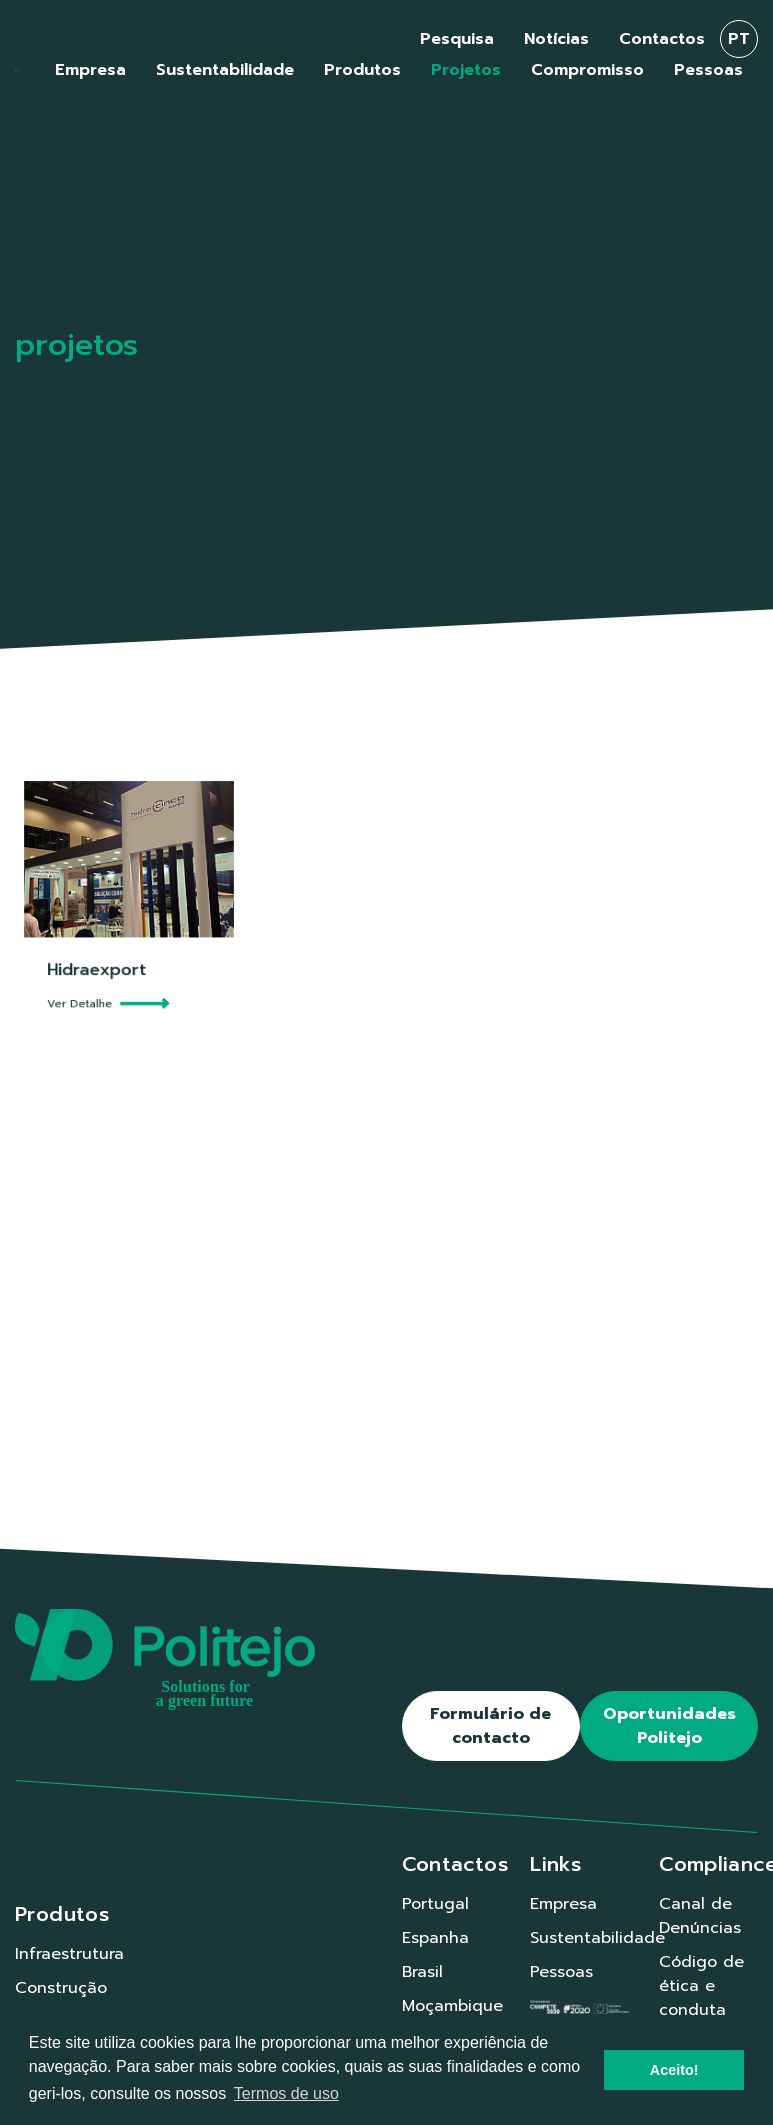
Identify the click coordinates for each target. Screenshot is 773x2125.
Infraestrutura (69, 1954)
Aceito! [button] (674, 2070)
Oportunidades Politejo (669, 1726)
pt (739, 39)
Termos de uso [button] (286, 2093)
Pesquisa (457, 39)
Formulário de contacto (490, 1726)
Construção (61, 1988)
